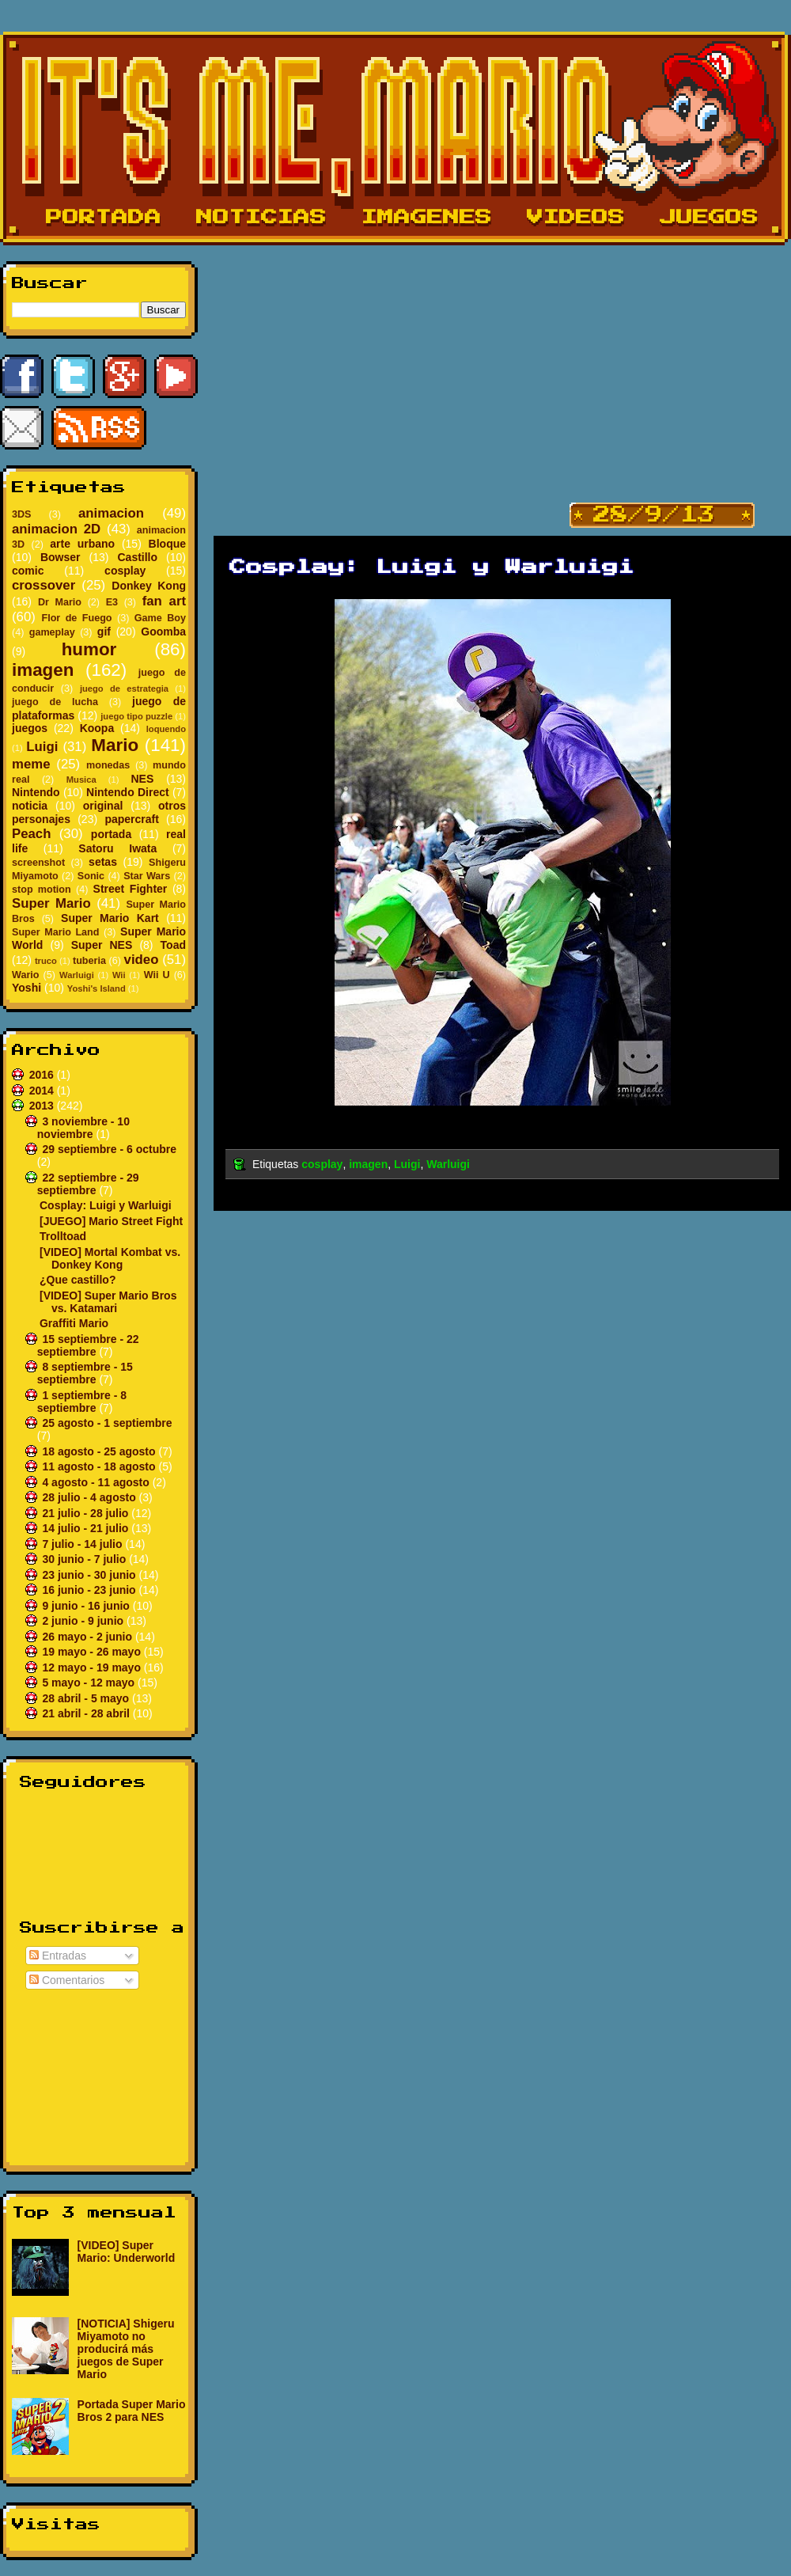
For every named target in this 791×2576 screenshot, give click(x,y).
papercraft (131, 819)
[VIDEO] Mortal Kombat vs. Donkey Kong (110, 1258)
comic (28, 570)
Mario (114, 745)
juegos (29, 728)
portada (111, 834)
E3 (112, 602)
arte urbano (82, 543)
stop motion (41, 889)
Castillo (137, 557)
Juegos (709, 218)
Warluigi (76, 975)
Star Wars (146, 876)
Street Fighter (130, 888)
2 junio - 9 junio (84, 1620)
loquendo (166, 729)
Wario (26, 975)
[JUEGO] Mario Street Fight (111, 1221)
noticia (29, 805)
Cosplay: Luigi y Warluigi (106, 1205)
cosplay (125, 570)
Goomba (163, 631)
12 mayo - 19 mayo (92, 1667)
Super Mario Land (56, 932)
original (103, 805)
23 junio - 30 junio (90, 1575)
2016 (43, 1074)
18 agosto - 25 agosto (100, 1451)
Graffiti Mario (74, 1323)
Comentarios (66, 1980)
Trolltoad (63, 1236)
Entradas (57, 1955)
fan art (164, 601)
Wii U (157, 975)
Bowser (60, 557)
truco (46, 961)
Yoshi (26, 987)
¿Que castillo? (77, 1279)
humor (89, 649)
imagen (43, 670)
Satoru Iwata (117, 848)
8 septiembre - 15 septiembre (85, 1373)
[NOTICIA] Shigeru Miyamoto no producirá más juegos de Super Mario (126, 2349)
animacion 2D (56, 529)
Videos (576, 218)
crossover (43, 585)
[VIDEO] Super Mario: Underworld (127, 2251)
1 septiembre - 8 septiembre (82, 1401)
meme (31, 764)
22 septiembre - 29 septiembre (88, 1184)
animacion (111, 513)
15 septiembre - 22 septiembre (88, 1345)
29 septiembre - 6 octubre (109, 1149)
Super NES (102, 945)
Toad (173, 945)
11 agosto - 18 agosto (100, 1466)
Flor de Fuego (76, 618)
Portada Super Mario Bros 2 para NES (132, 2410)
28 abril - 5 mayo (87, 1698)
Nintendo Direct (127, 792)
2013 (43, 1105)
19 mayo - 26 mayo (92, 1651)
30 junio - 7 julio (85, 1559)
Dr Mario (59, 602)
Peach (31, 833)
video (141, 959)
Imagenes (426, 218)
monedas (108, 765)
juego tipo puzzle (136, 716)
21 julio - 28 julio (86, 1513)
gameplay (52, 632)
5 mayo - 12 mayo (90, 1682)
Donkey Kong (149, 585)
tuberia (89, 960)
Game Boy (160, 618)
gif (104, 631)
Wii (119, 975)
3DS (22, 514)
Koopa (97, 728)
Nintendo (36, 792)
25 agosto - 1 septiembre (107, 1423)
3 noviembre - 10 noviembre (83, 1127)
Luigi (42, 746)
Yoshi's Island (96, 988)
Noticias (261, 218)
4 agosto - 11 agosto (97, 1482)
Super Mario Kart (110, 918)
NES (142, 778)
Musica (81, 779)
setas (103, 862)
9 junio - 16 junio (87, 1605)
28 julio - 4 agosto (90, 1497)
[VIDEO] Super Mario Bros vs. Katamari (108, 1302)
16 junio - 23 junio (90, 1590)
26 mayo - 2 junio (88, 1636)
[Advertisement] (99, 2074)
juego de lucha (55, 702)
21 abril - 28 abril (87, 1713)
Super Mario (51, 903)
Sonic (91, 876)
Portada (103, 218)
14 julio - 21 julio (86, 1528)
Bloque (167, 543)
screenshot (38, 862)
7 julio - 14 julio (83, 1544)
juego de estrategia (124, 688)
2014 (43, 1090)
